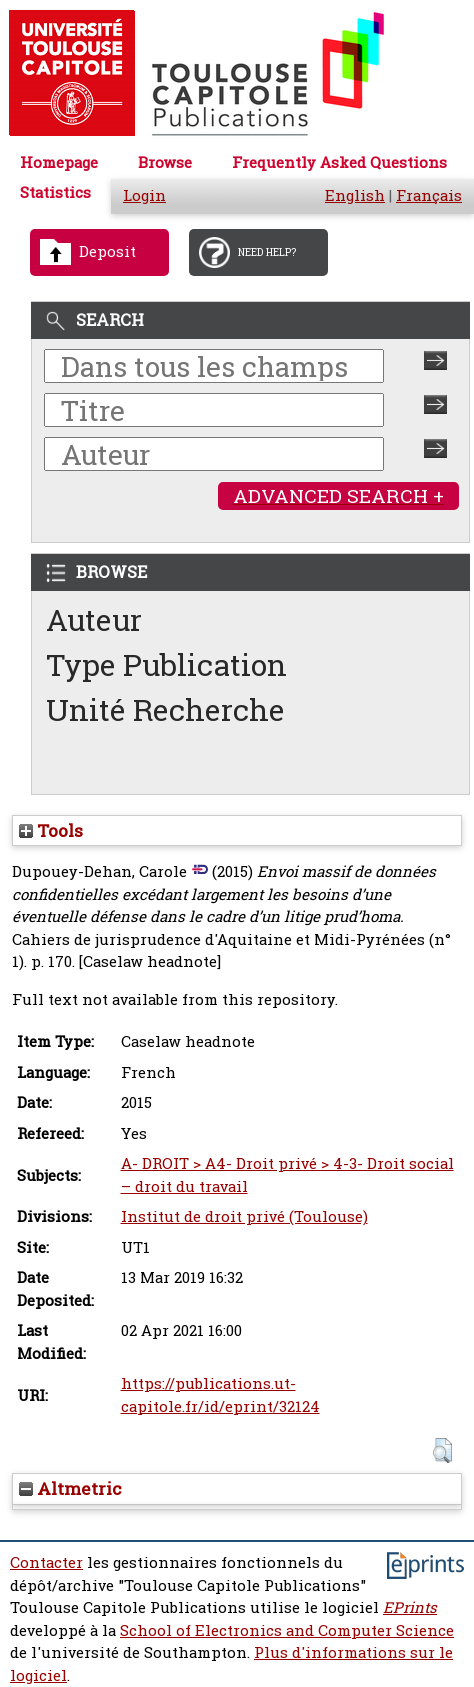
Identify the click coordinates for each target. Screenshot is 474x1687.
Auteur (94, 619)
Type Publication (166, 664)
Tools (51, 830)
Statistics (55, 192)
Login (144, 195)
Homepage (59, 162)
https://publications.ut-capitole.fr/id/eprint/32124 (220, 1395)
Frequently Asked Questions (339, 162)
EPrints (410, 1607)
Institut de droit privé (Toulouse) (244, 1216)
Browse (165, 162)
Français (429, 195)
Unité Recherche (165, 709)
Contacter (46, 1562)
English (355, 195)
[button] (442, 1450)
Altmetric (70, 1488)
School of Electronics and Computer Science (287, 1630)
